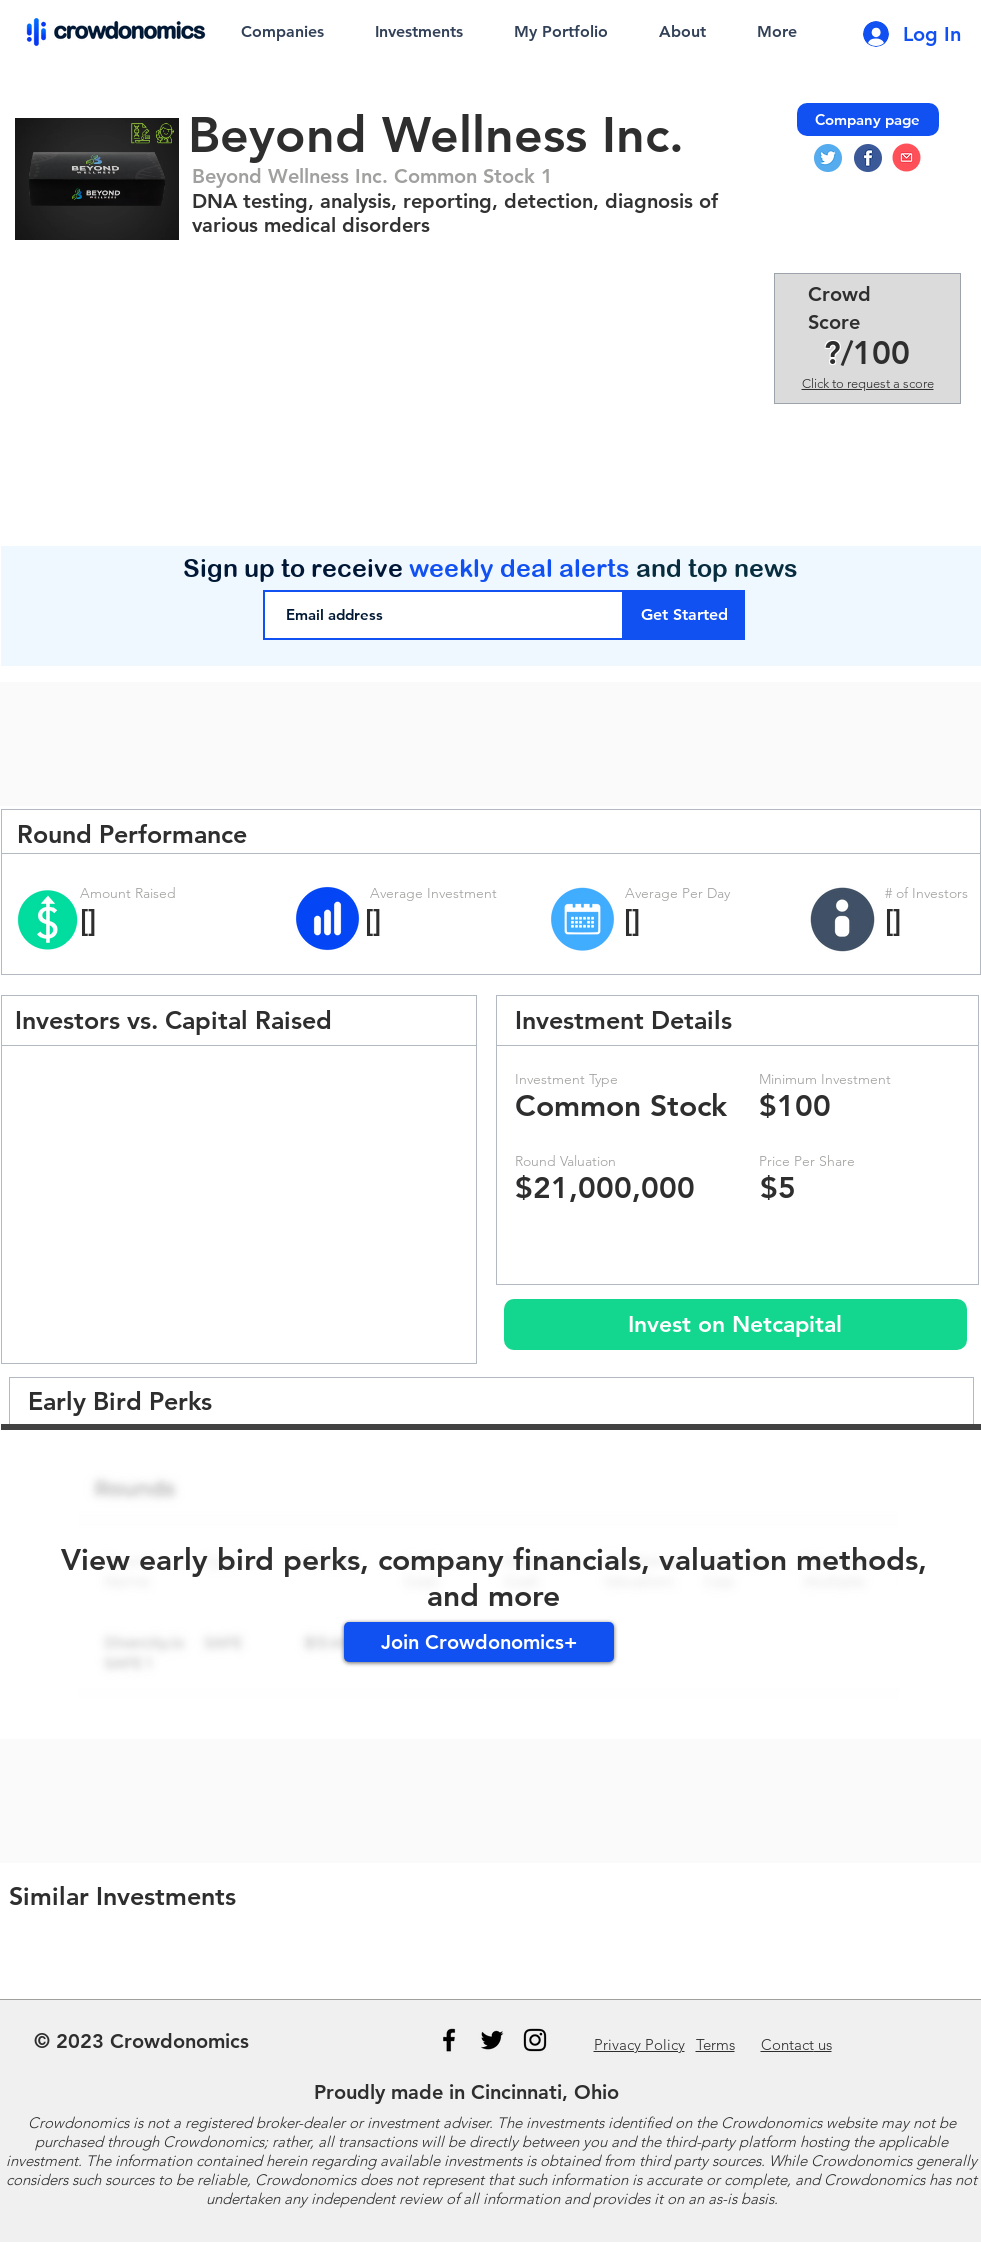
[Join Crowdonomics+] (479, 1642)
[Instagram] (535, 2040)
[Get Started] (684, 615)
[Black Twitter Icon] (492, 2040)
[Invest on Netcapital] (735, 1324)
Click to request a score (868, 383)
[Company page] (868, 119)
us (796, 2044)
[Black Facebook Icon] (449, 2040)
